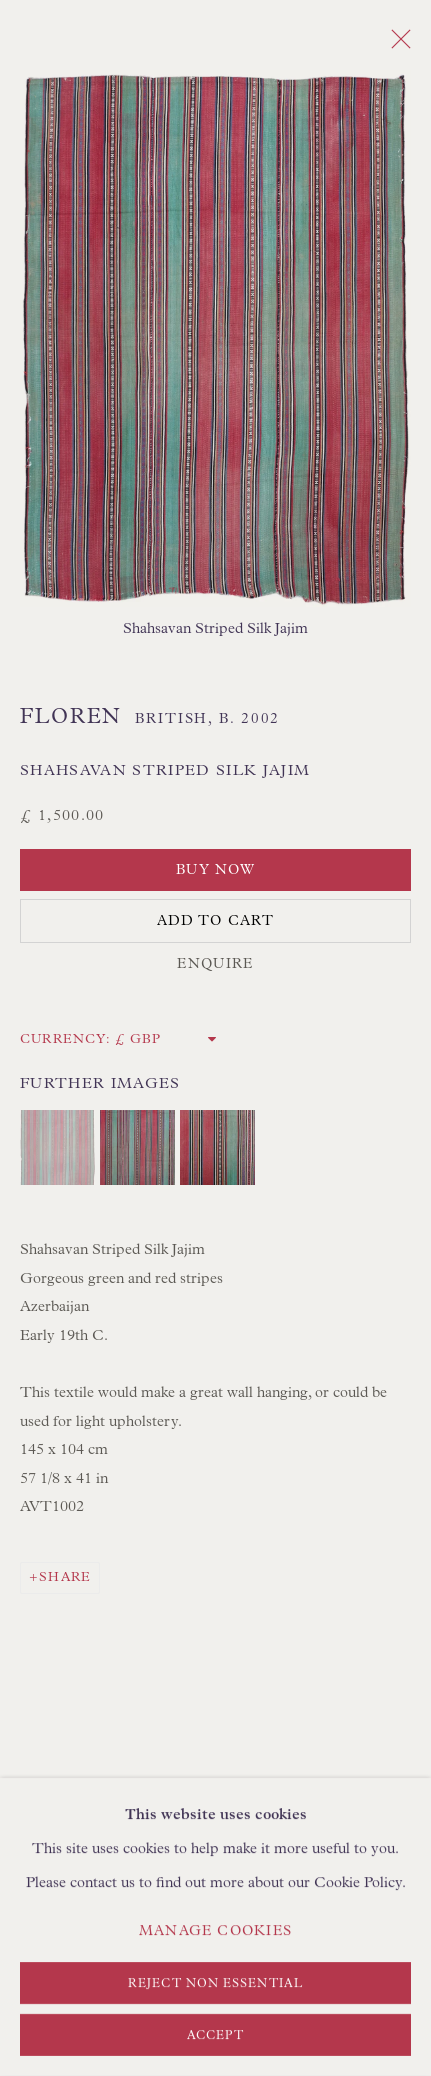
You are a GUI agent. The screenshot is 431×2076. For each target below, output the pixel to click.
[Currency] (166, 1039)
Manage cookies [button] (215, 1931)
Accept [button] (216, 2036)
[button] (57, 1147)
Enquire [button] (215, 964)
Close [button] (396, 45)
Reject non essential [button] (215, 1984)
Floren (71, 717)
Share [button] (65, 1577)
